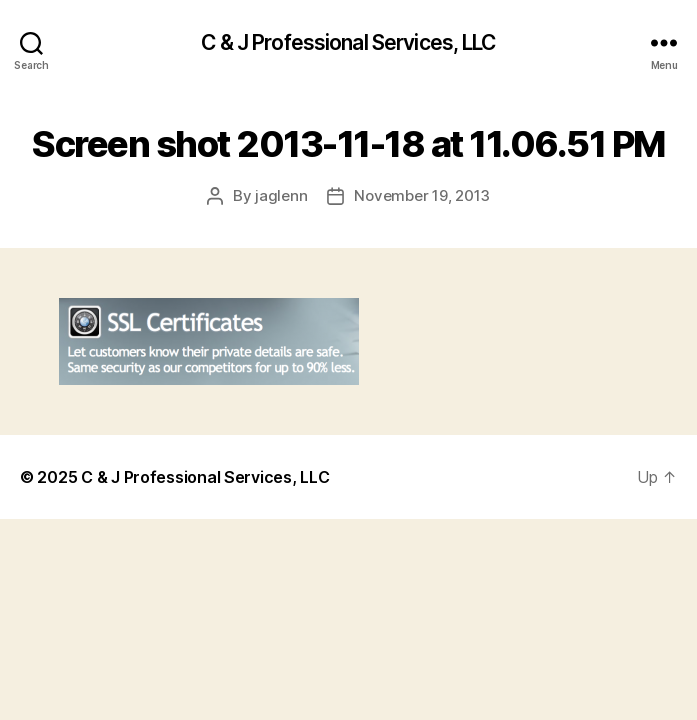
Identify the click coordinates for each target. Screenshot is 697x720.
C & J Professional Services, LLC (348, 42)
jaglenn (281, 195)
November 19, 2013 (422, 195)
